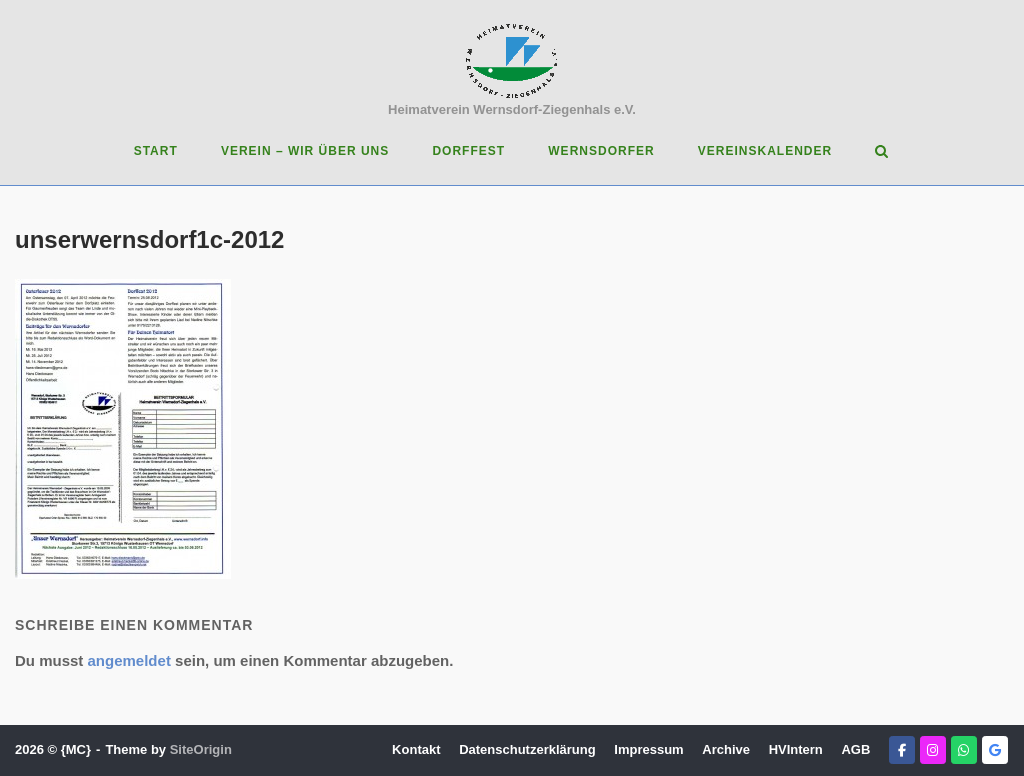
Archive (726, 749)
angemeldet (129, 660)
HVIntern (796, 749)
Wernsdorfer (601, 151)
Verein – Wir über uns (305, 151)
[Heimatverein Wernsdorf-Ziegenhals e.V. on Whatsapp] (964, 750)
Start (156, 151)
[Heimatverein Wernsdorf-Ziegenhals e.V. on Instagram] (933, 750)
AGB (855, 749)
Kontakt (416, 749)
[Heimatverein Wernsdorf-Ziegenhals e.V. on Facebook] (902, 750)
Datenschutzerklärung (527, 749)
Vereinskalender (765, 151)
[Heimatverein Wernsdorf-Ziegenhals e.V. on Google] (995, 750)
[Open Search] (881, 152)
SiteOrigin (201, 749)
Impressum (648, 749)
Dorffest (468, 151)
